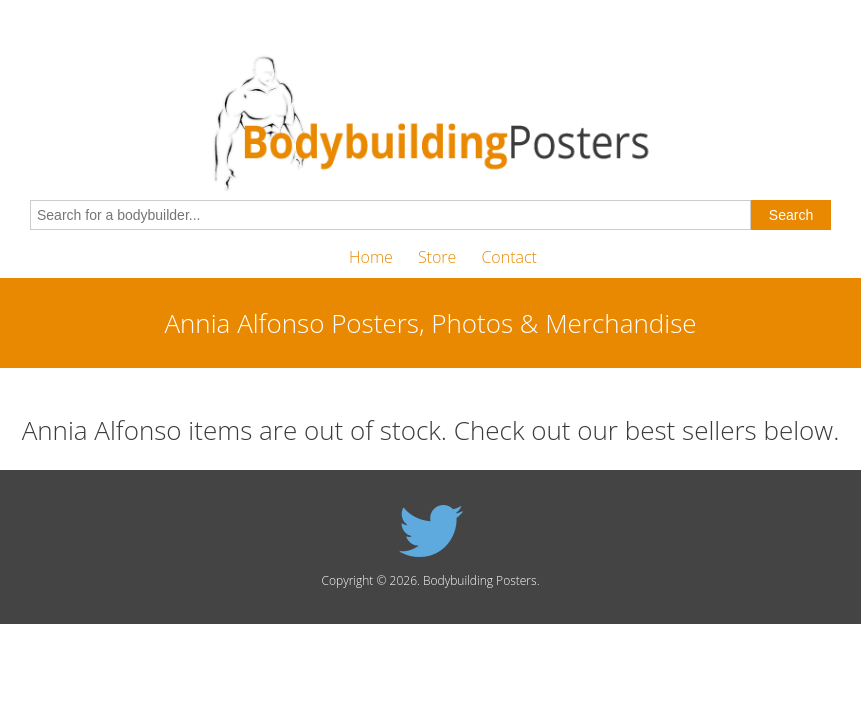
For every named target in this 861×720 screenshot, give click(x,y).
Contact (509, 257)
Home (371, 257)
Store (437, 257)
